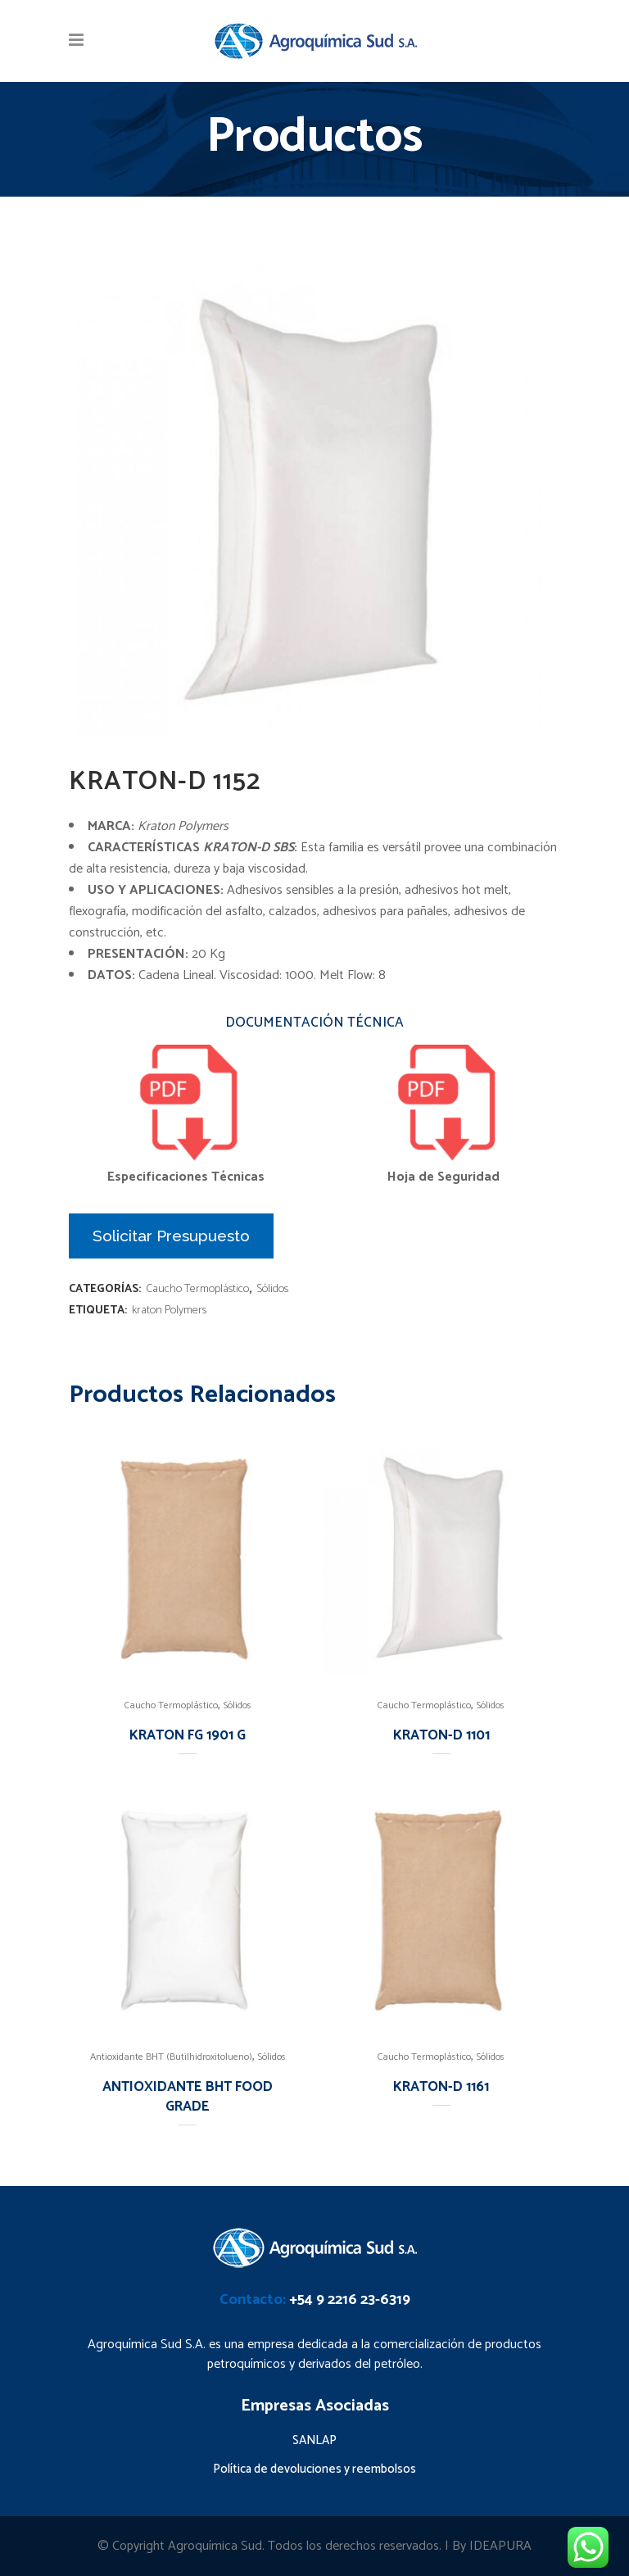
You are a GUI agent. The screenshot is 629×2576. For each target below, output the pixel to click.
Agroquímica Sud (215, 2546)
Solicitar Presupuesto (171, 1236)
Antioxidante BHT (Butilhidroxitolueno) (171, 2057)
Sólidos (272, 1289)
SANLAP (314, 2440)
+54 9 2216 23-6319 (349, 2300)
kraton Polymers (169, 1310)
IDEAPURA (500, 2546)
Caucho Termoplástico (197, 1289)
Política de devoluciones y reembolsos (314, 2469)
